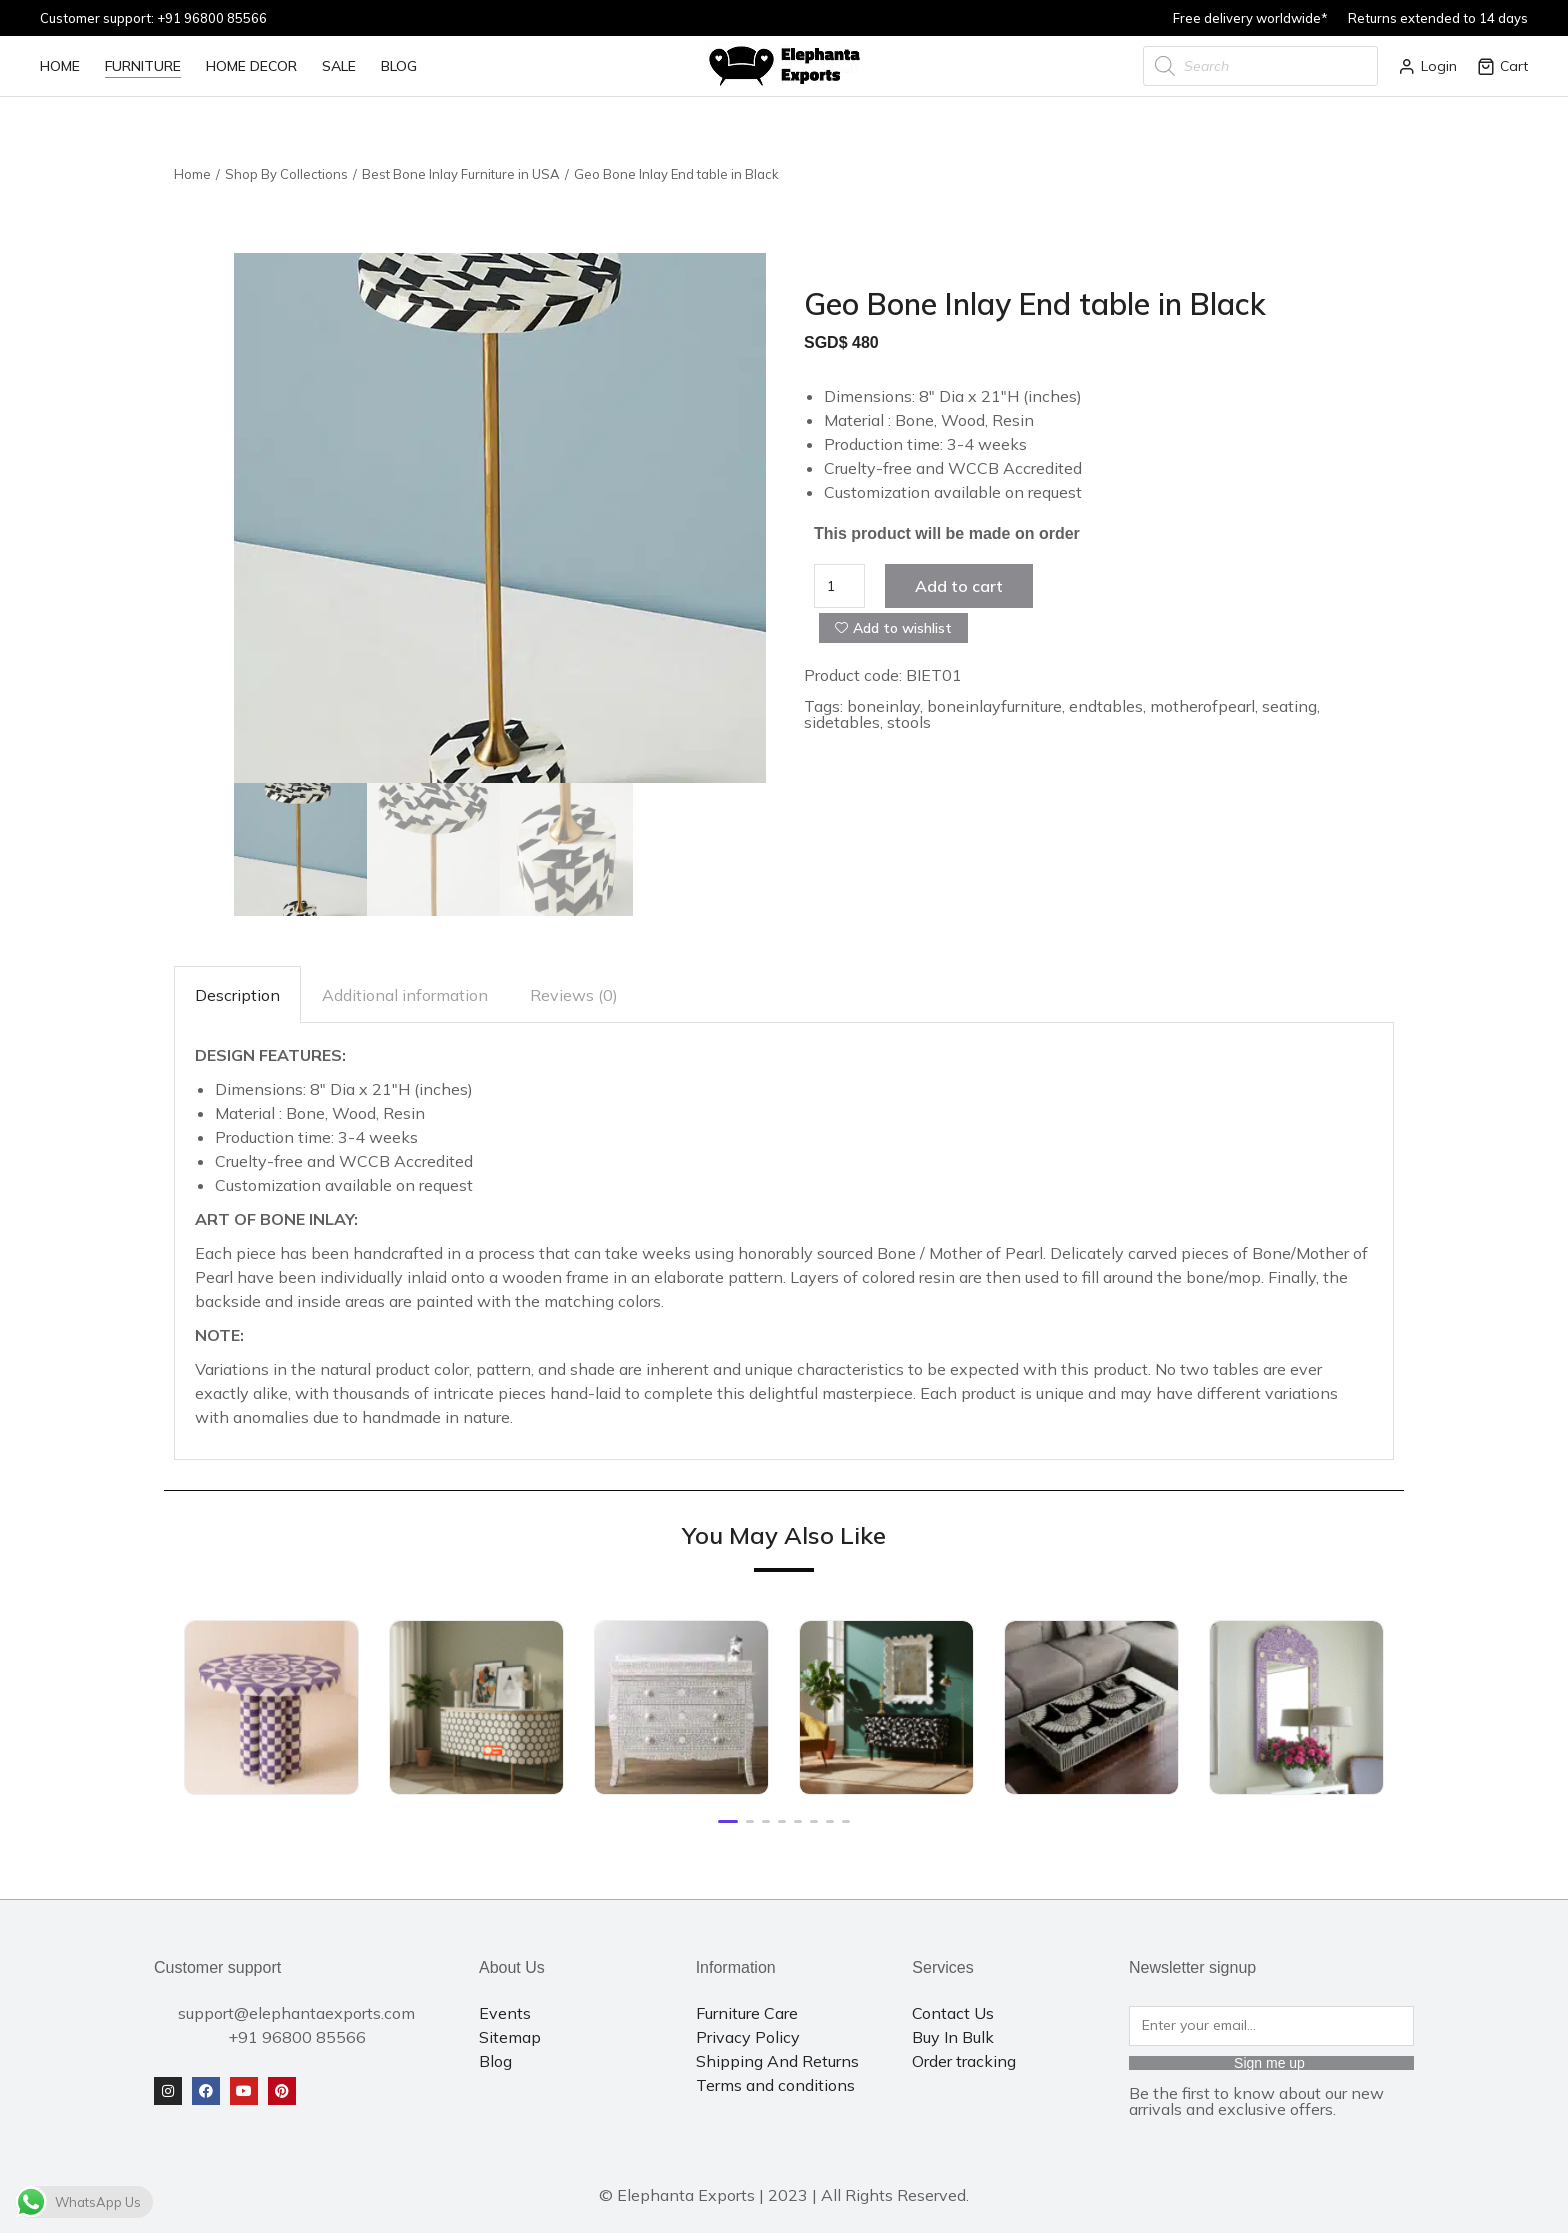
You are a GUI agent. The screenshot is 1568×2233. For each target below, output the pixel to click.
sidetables (842, 722)
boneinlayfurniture (994, 706)
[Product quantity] (839, 586)
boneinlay (883, 706)
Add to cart (959, 586)
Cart (1502, 66)
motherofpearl (1202, 706)
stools (909, 722)
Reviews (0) (574, 995)
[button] (728, 1821)
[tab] (237, 994)
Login (1427, 66)
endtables (1106, 706)
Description (237, 995)
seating (1289, 706)
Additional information (405, 995)
